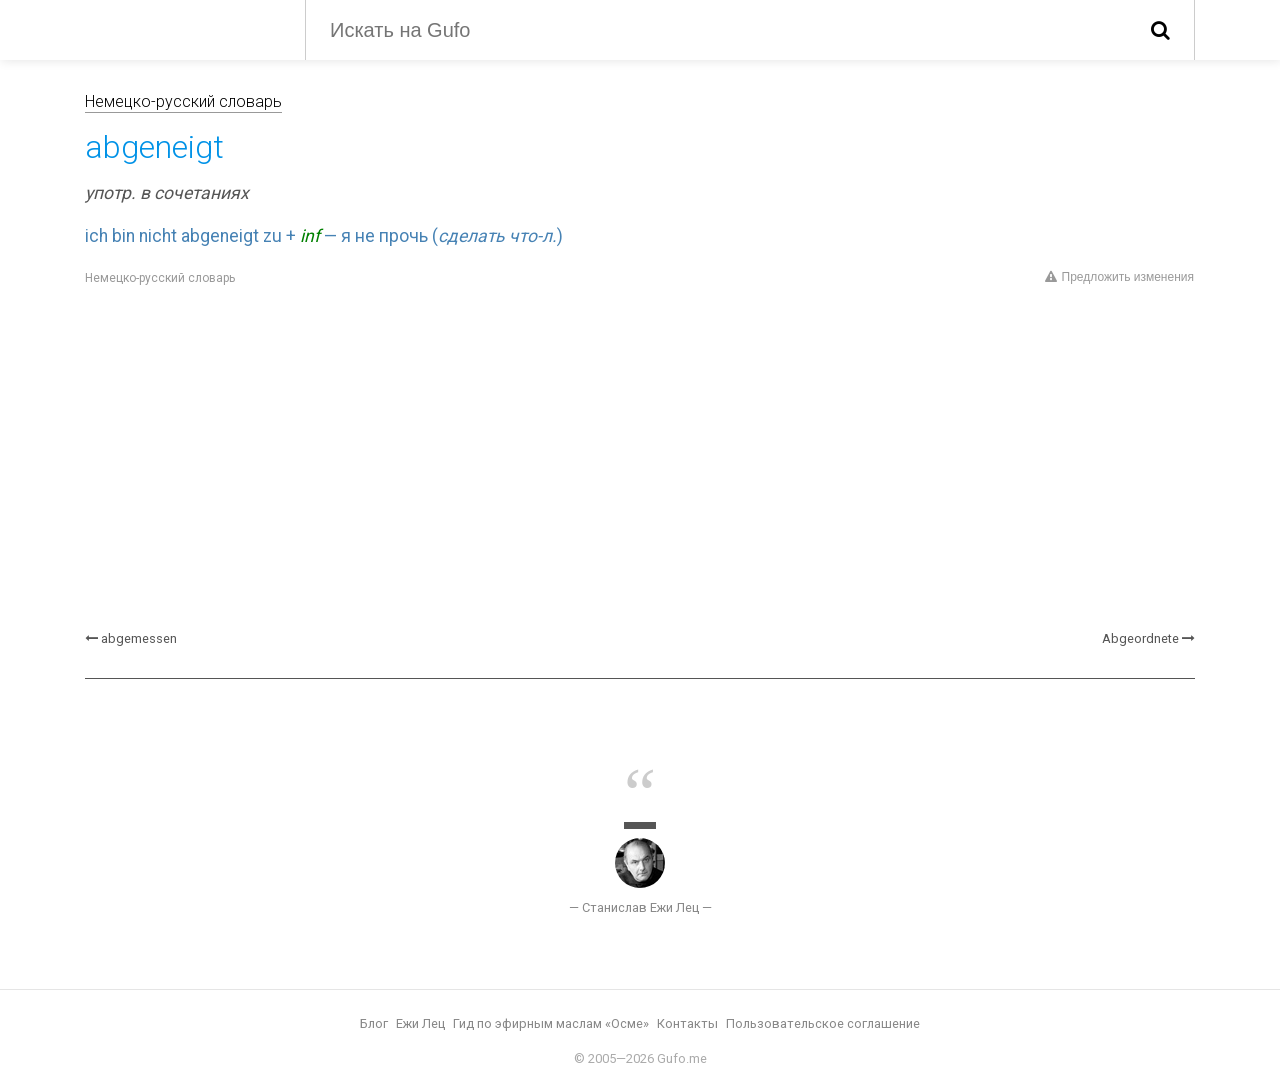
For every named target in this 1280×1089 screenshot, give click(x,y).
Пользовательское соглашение (823, 1023)
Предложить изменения (1119, 277)
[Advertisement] (640, 459)
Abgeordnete (1140, 638)
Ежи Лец (420, 1023)
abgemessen (139, 638)
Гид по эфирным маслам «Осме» (551, 1023)
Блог (374, 1023)
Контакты (687, 1023)
